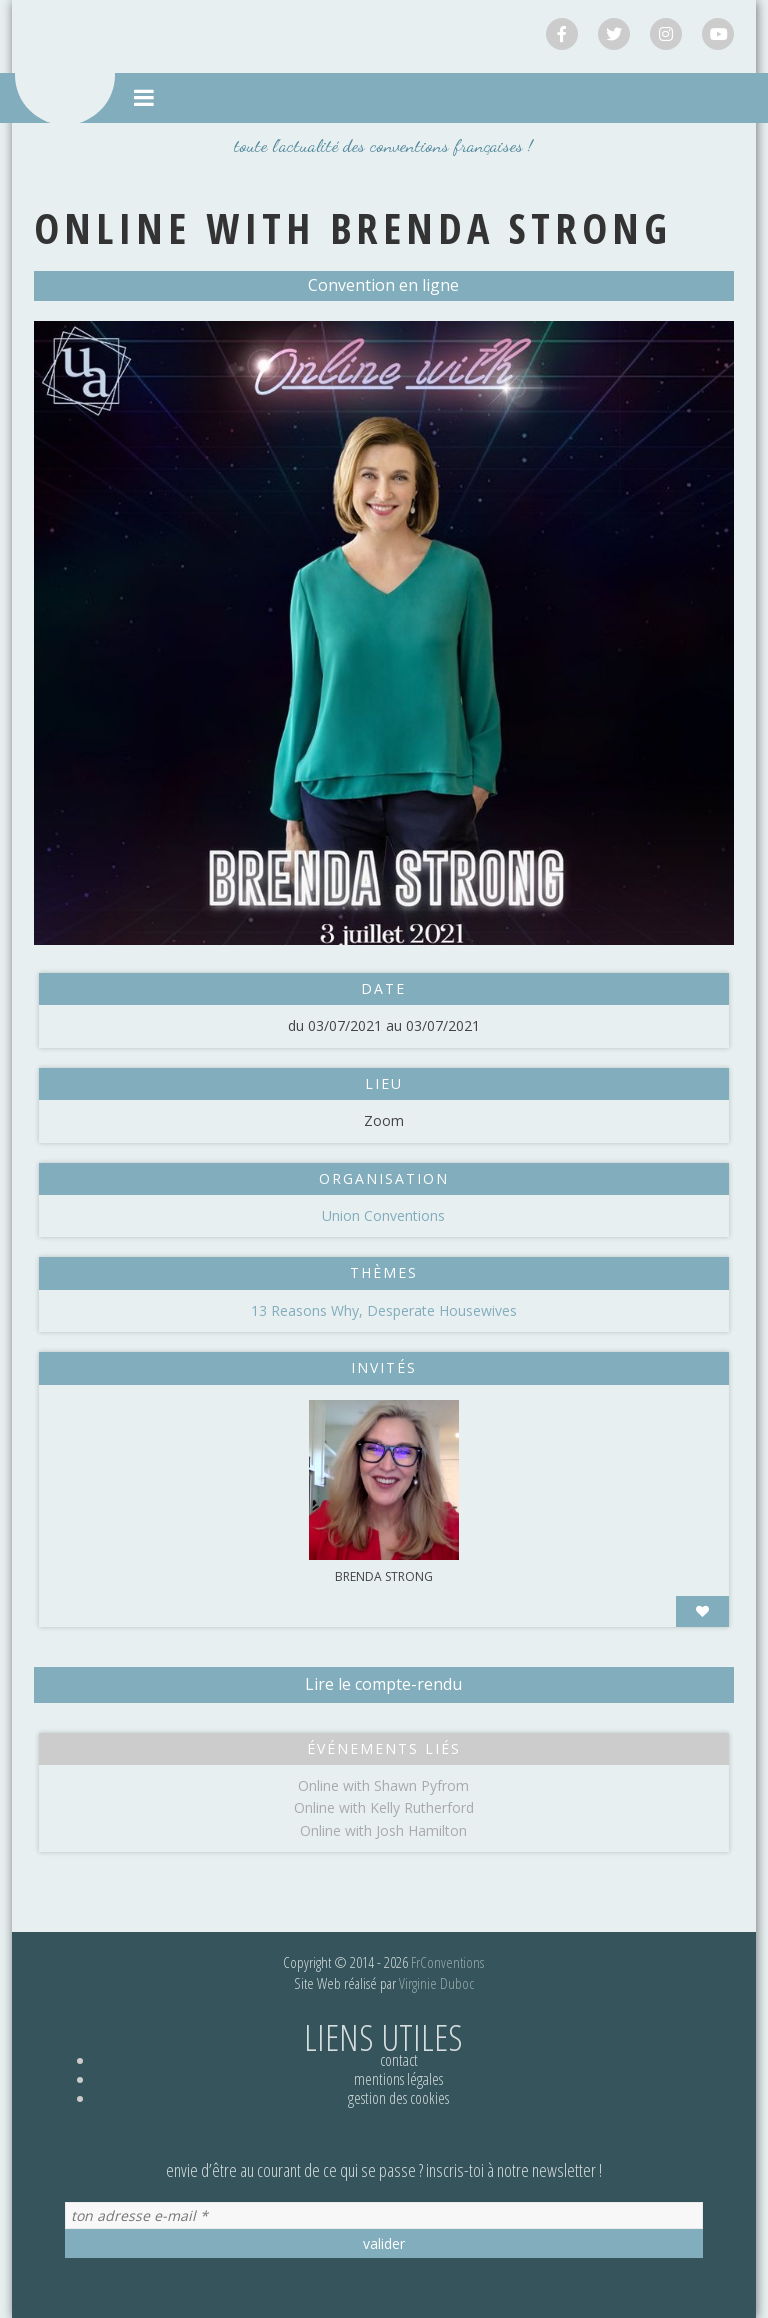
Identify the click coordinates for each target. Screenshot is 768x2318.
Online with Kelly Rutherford (384, 1807)
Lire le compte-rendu (383, 1684)
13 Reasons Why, (309, 1310)
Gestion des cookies (398, 2098)
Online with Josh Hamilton (383, 1830)
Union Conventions (383, 1215)
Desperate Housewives (442, 1310)
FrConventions (447, 1962)
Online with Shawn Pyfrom (383, 1785)
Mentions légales (398, 2079)
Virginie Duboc (436, 1983)
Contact (399, 2060)
